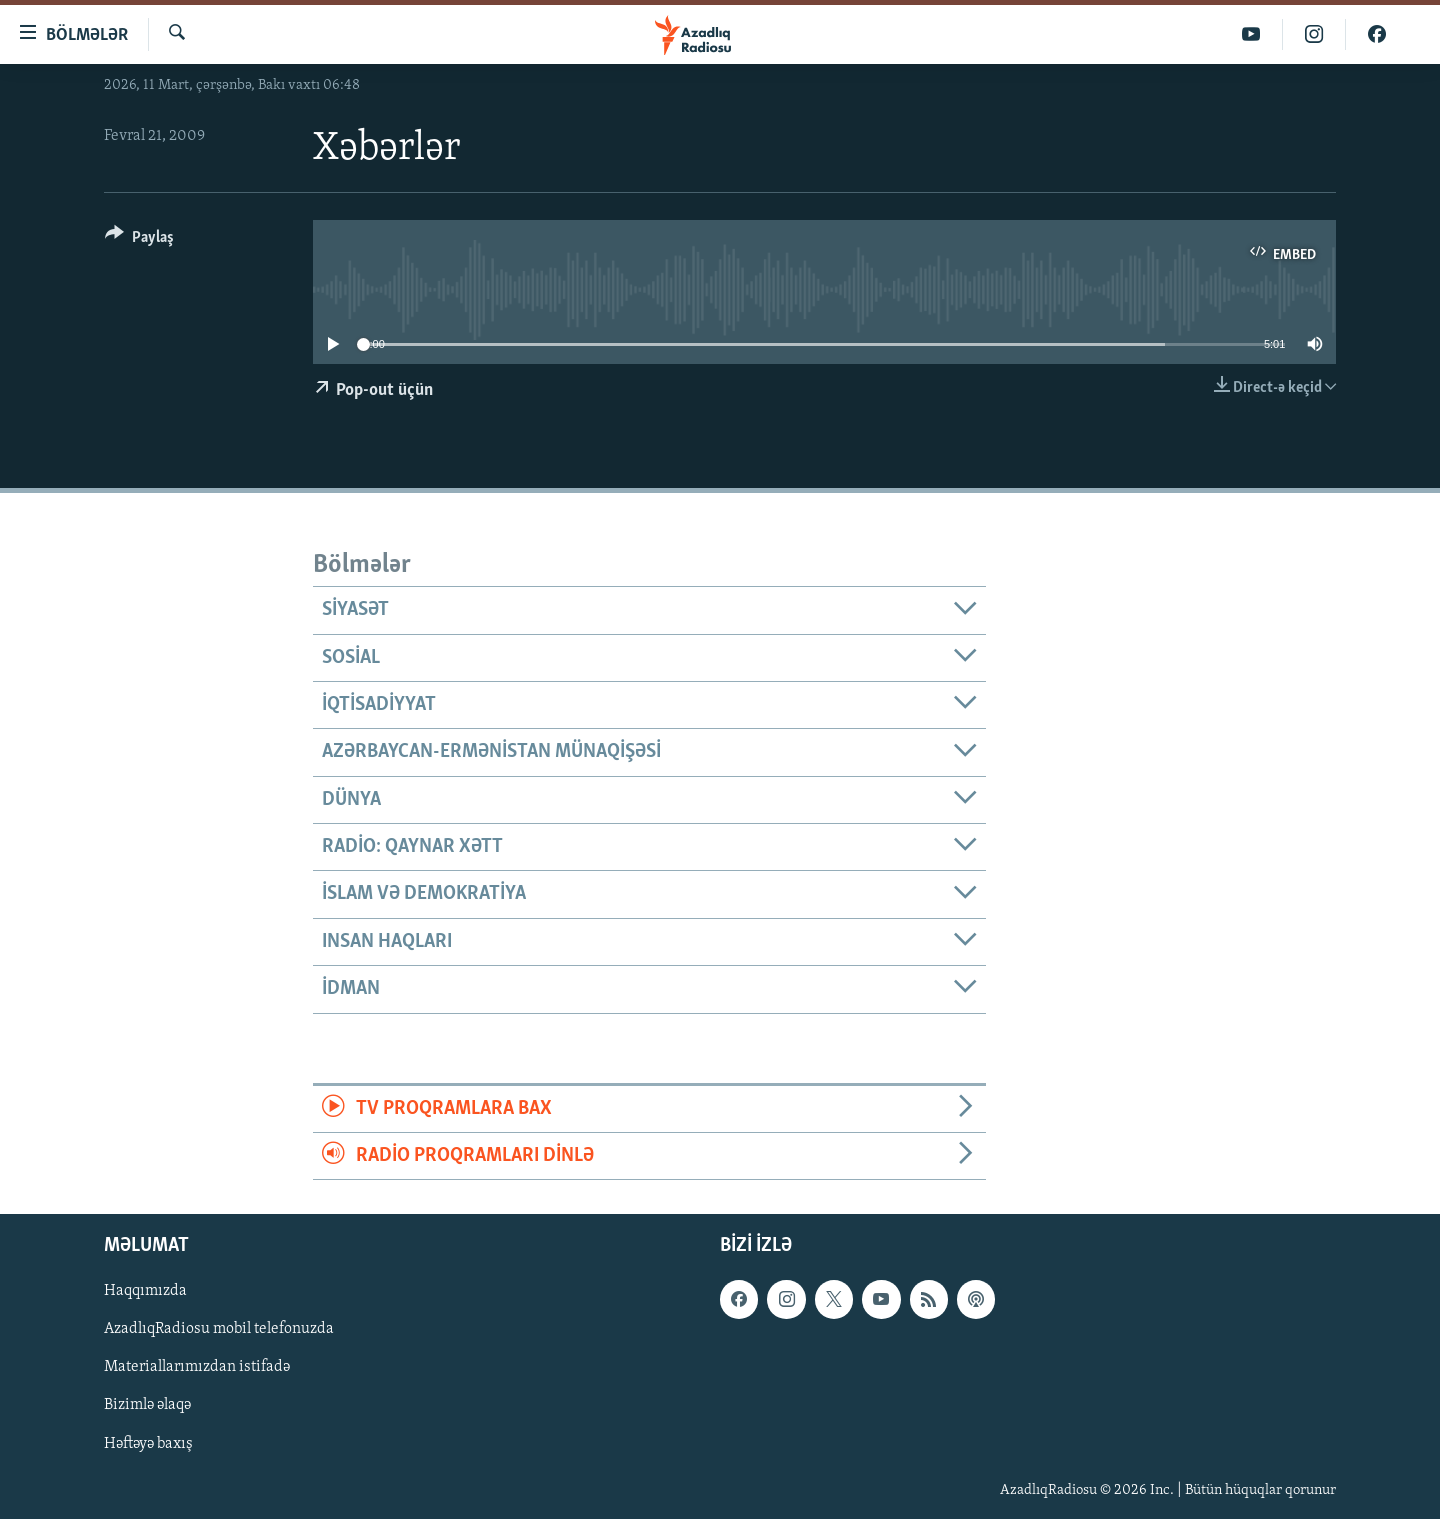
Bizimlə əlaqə (147, 1406)
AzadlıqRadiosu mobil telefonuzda (219, 1330)
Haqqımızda (145, 1292)
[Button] (139, 240)
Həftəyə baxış (148, 1444)
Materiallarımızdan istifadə (197, 1368)
